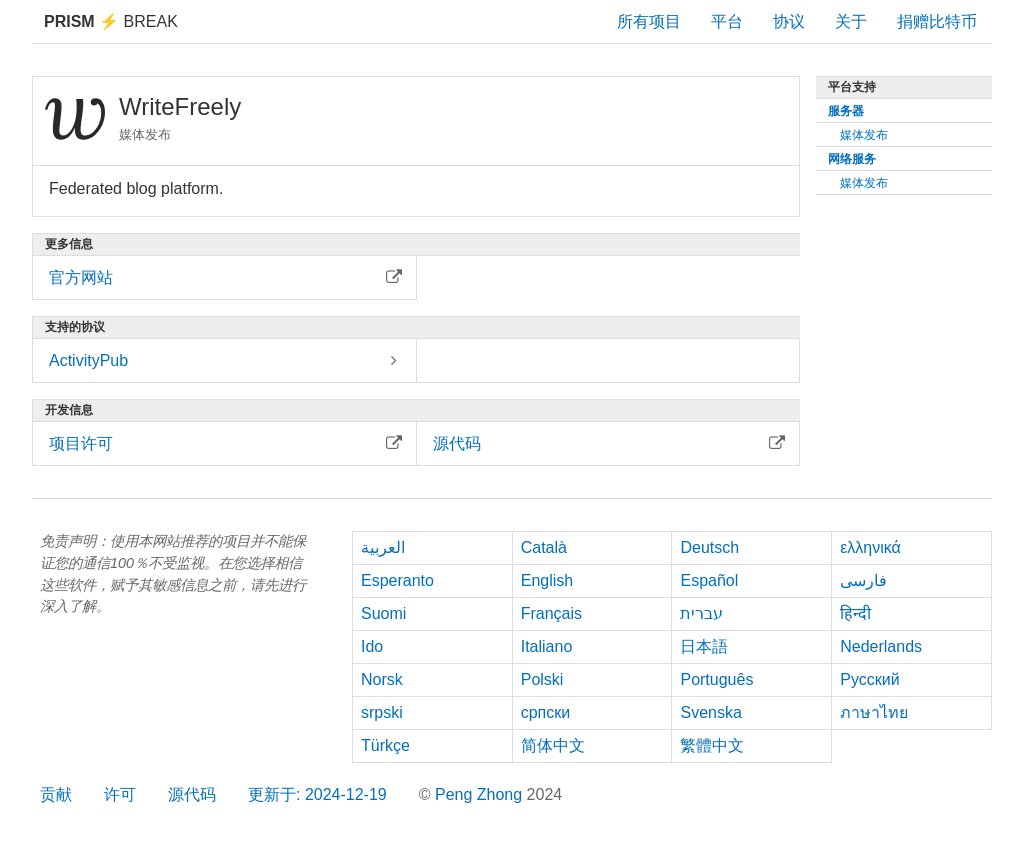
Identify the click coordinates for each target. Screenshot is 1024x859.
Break (111, 21)
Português (716, 679)
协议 (789, 21)
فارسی (863, 580)
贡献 (56, 794)
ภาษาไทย (874, 712)
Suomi (383, 613)
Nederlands (881, 646)
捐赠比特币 (937, 21)
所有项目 (649, 21)
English (547, 580)
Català (544, 547)
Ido (372, 646)
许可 (120, 794)
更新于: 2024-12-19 (317, 794)
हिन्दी (855, 613)
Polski (542, 679)
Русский (869, 679)
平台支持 (852, 87)
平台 (727, 21)
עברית (701, 613)
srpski (382, 712)
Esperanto (397, 580)
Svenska (710, 712)
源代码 (192, 794)
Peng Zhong (481, 794)
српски (546, 712)
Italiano (547, 646)
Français (551, 613)
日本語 (704, 646)
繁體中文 (712, 745)
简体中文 (553, 745)
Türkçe (385, 745)
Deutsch (709, 547)
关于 (851, 21)
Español (709, 580)
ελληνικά (870, 547)
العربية (383, 547)
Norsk (382, 679)
